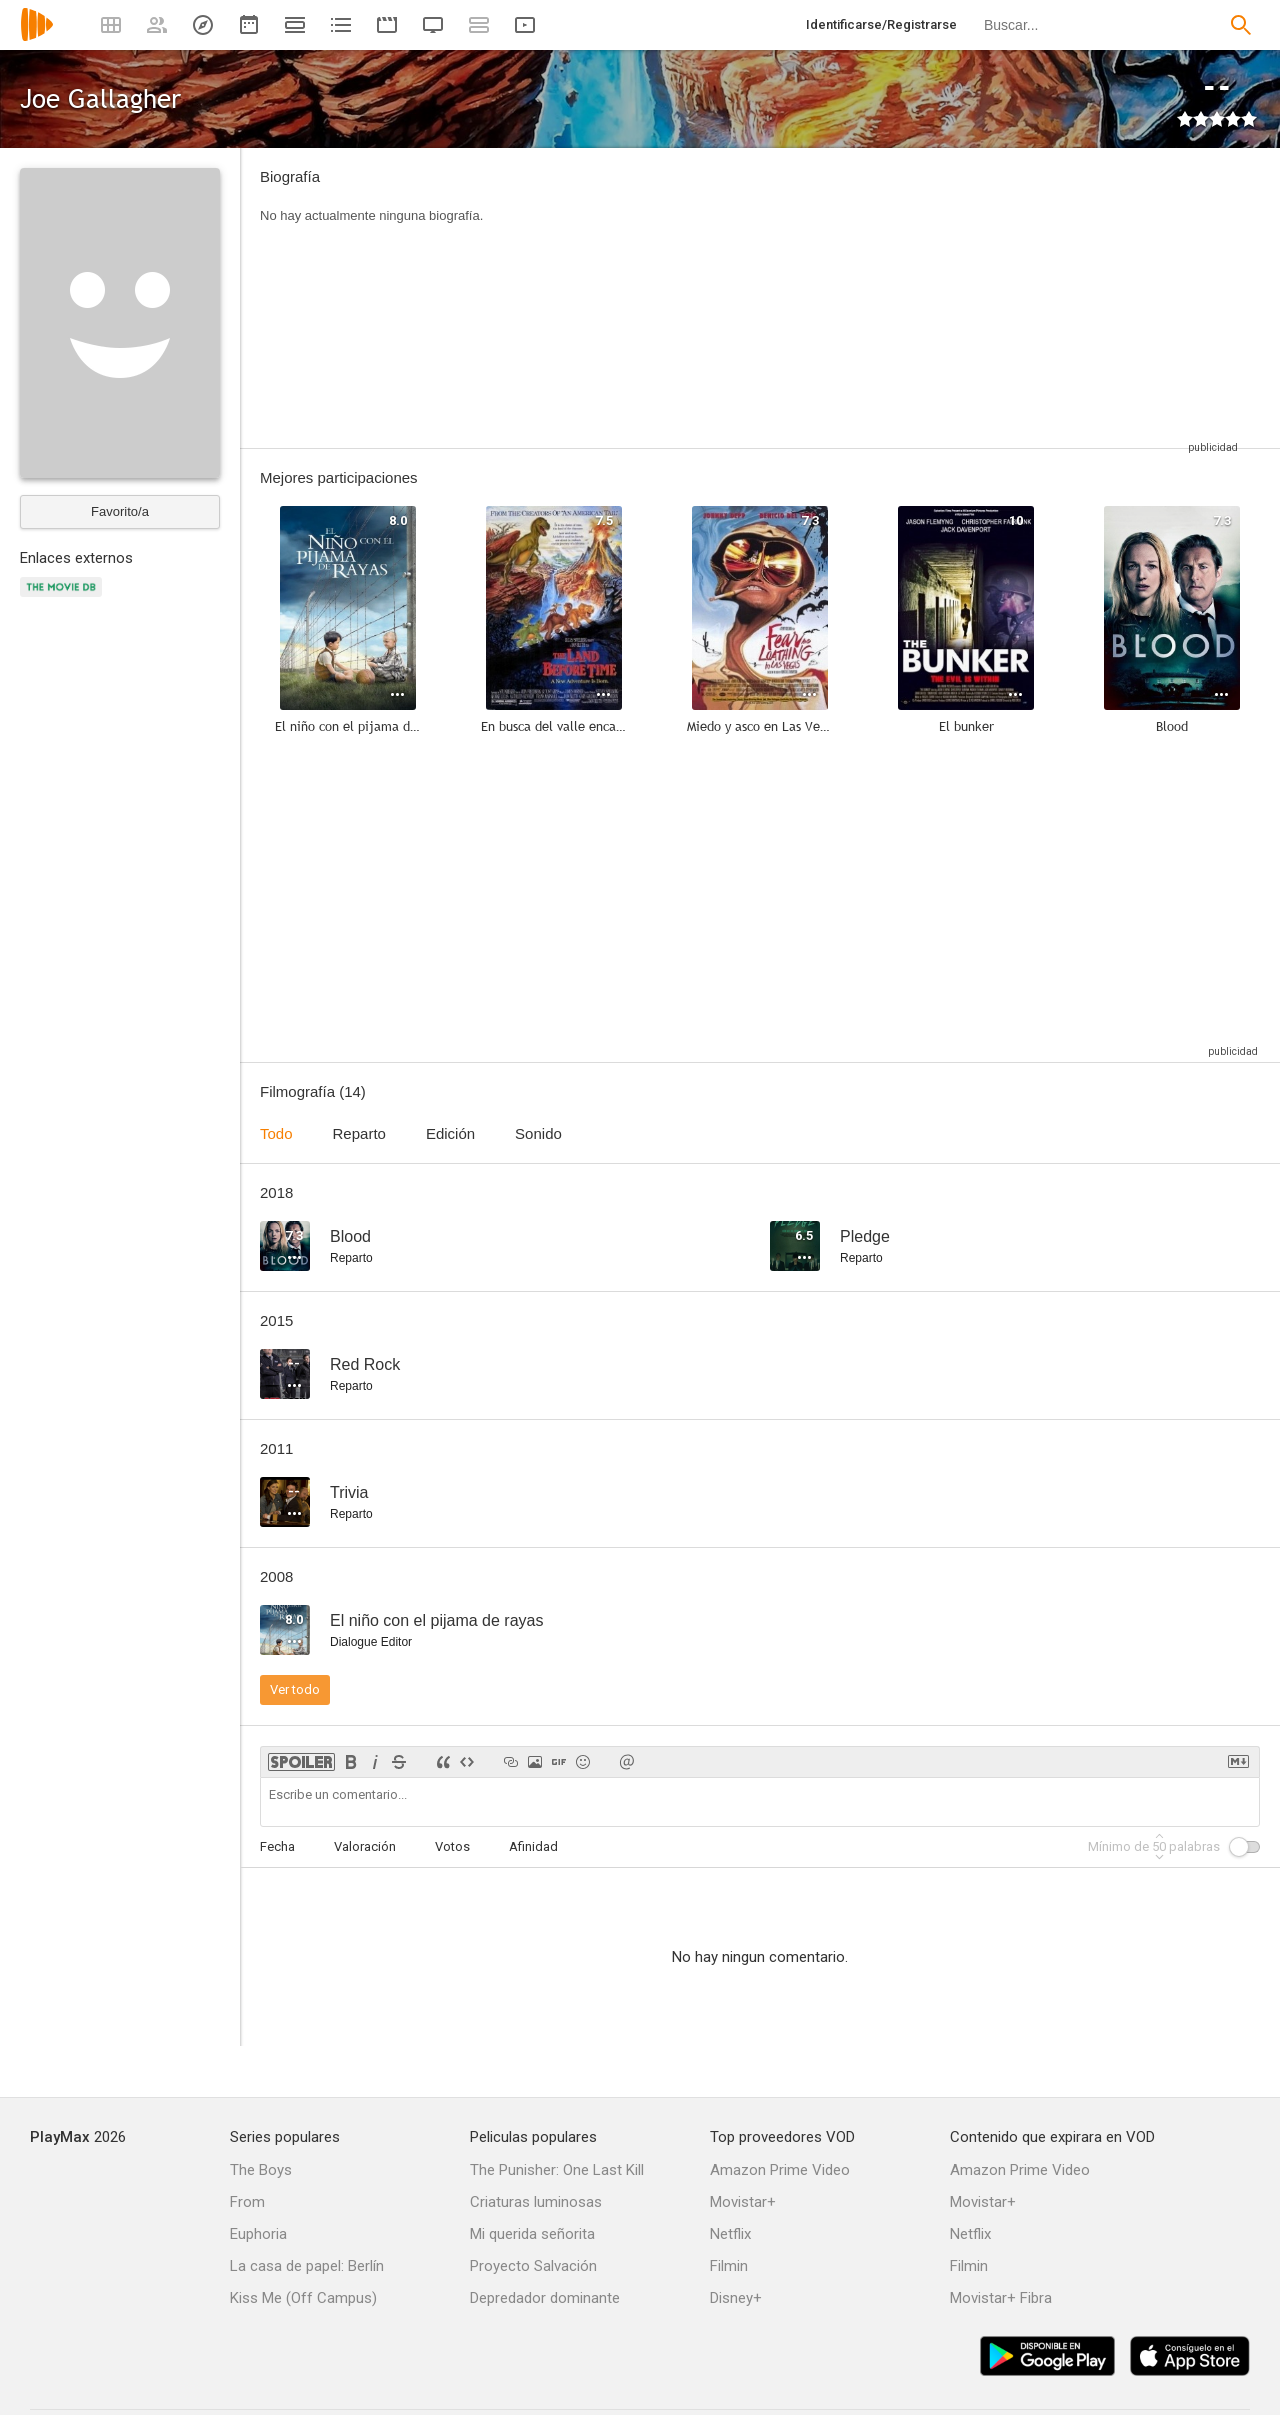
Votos (452, 1846)
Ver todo (295, 1689)
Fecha (277, 1846)
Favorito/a (120, 511)
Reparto (359, 1133)
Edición (450, 1133)
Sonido (538, 1133)
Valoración (365, 1846)
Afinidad (533, 1846)
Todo (276, 1133)
